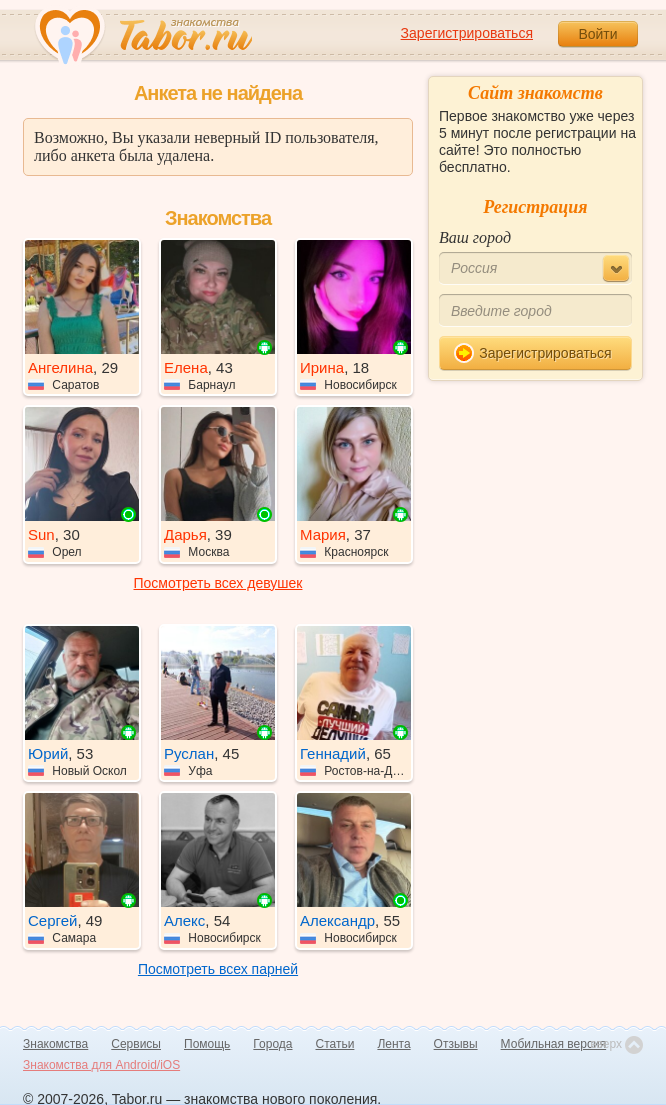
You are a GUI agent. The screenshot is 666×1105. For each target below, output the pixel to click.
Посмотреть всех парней (218, 969)
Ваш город (475, 237)
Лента (393, 1044)
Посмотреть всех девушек (218, 583)
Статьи (335, 1044)
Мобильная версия (554, 1044)
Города (272, 1044)
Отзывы (456, 1044)
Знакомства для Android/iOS (101, 1065)
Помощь (207, 1044)
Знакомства (55, 1044)
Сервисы (136, 1044)
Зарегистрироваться (467, 33)
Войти (597, 34)
